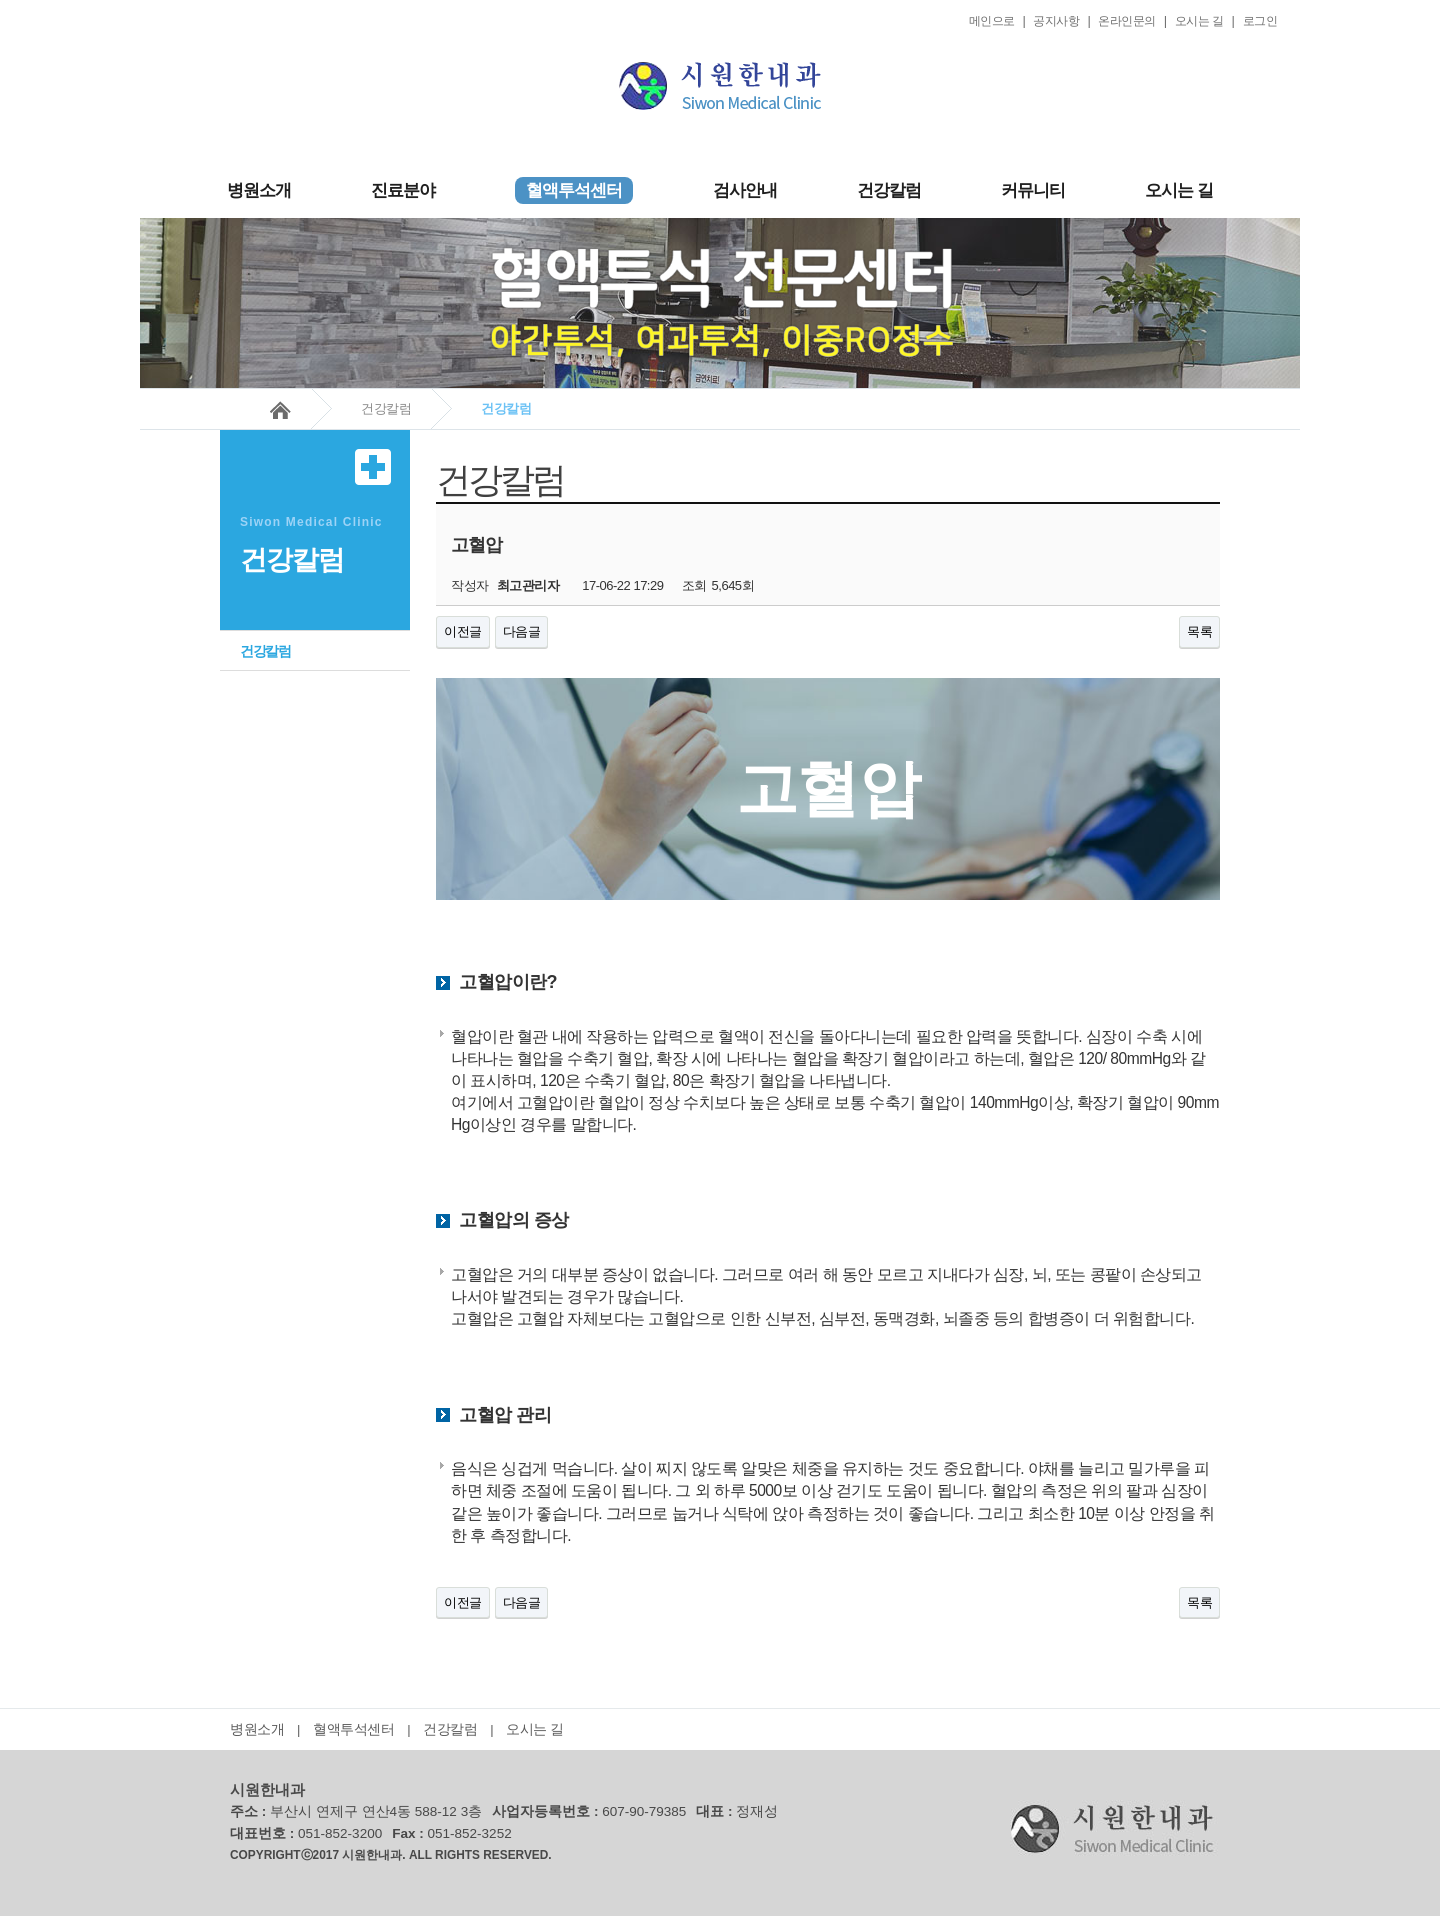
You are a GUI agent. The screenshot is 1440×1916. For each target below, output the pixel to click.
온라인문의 (1127, 21)
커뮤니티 (1033, 190)
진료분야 (403, 190)
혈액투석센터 (353, 1729)
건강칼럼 (889, 190)
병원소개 (259, 190)
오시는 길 (1199, 21)
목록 (1199, 631)
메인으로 (992, 21)
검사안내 (745, 190)
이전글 (463, 631)
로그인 (1260, 21)
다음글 (522, 631)
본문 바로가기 (140, 0)
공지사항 (1056, 21)
